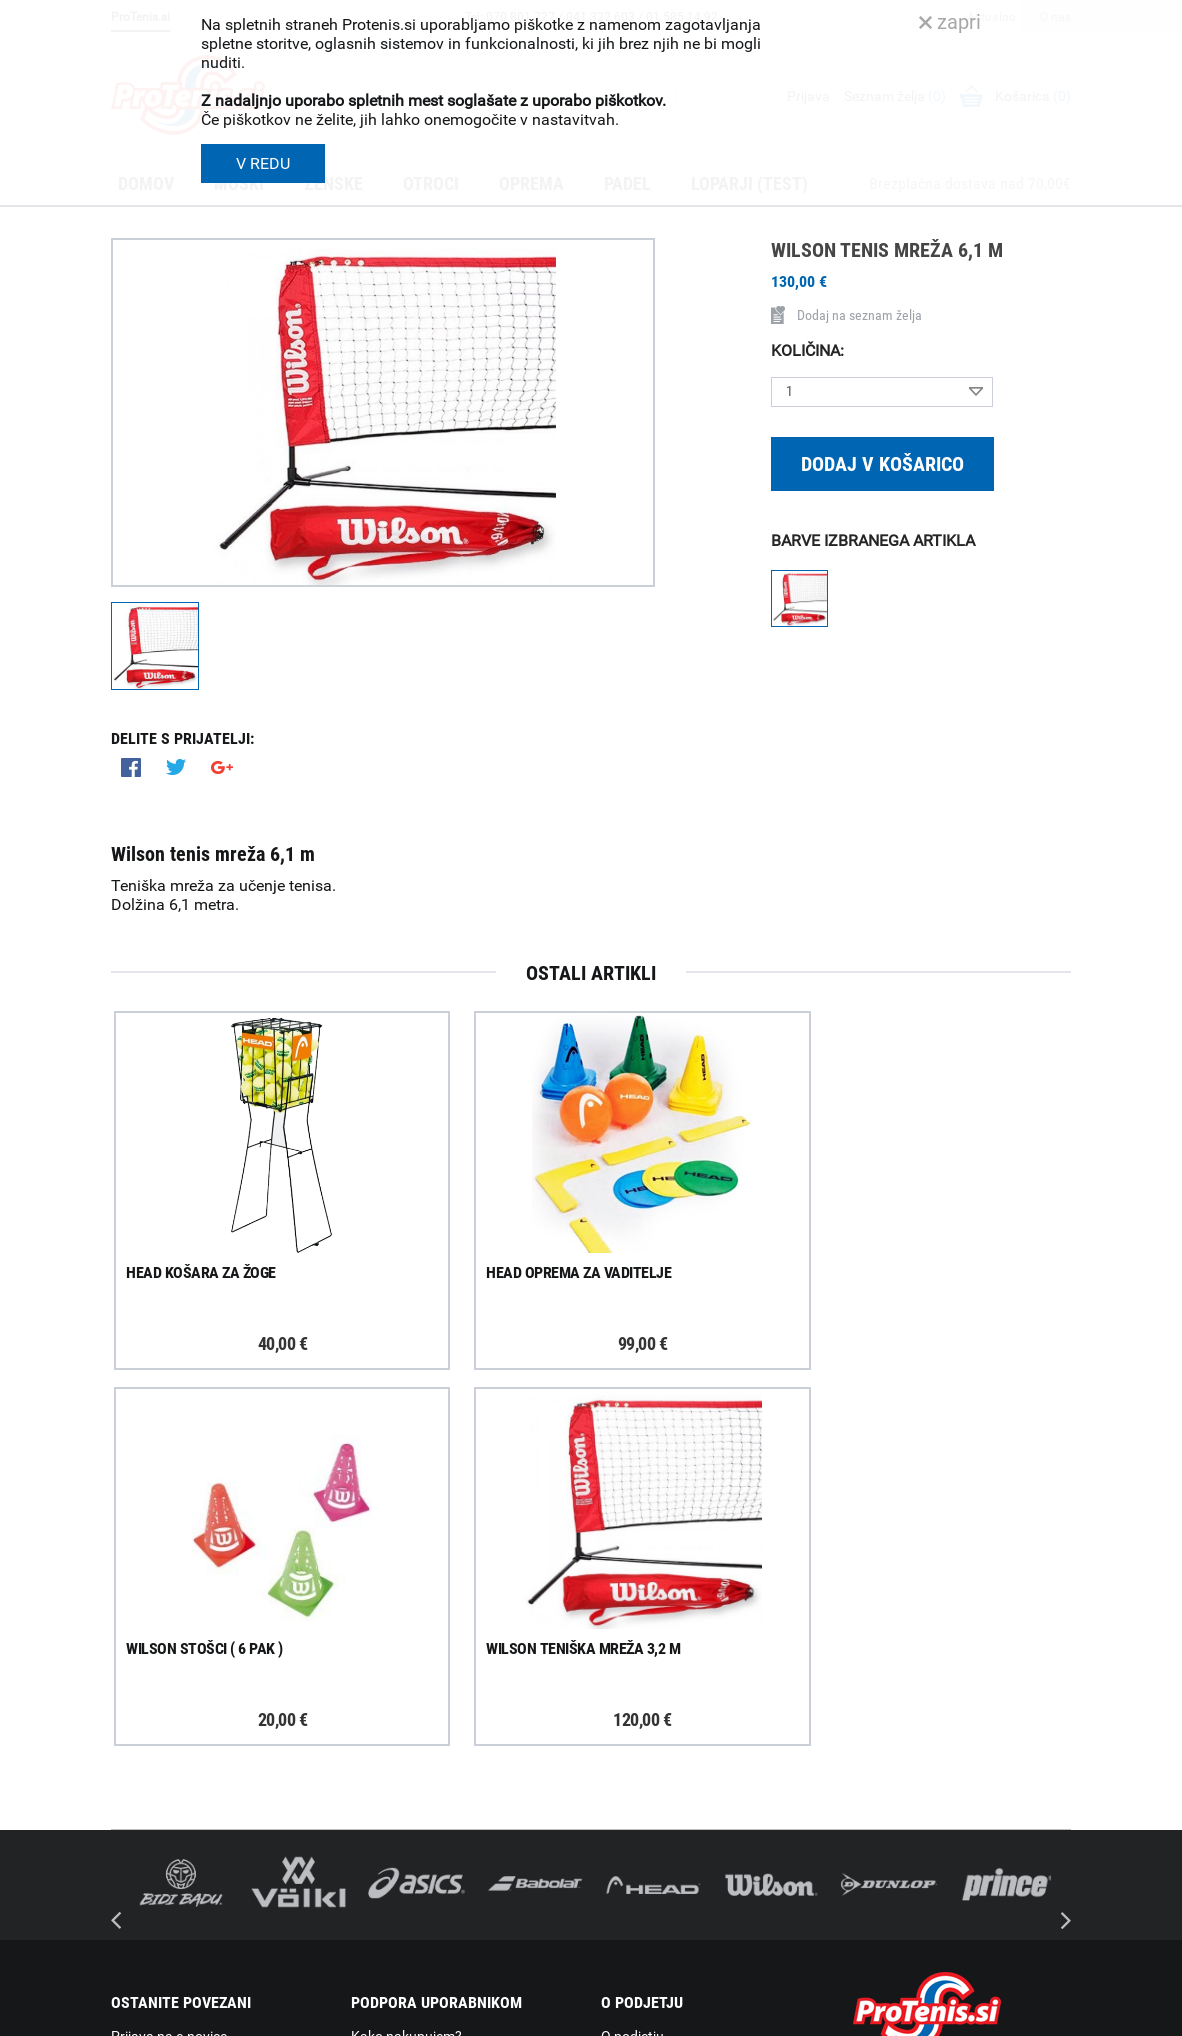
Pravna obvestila (403, 1894)
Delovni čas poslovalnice (676, 1738)
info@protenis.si (954, 1895)
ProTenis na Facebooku (221, 1765)
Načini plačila (392, 1842)
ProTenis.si (884, 1947)
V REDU (263, 163)
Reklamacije (388, 1790)
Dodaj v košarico (882, 464)
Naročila (377, 1738)
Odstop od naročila (410, 1816)
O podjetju (632, 1660)
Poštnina (379, 1712)
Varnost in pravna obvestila (412, 2014)
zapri (950, 22)
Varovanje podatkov (413, 1868)
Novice (622, 1843)
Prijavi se (161, 1704)
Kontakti (627, 1712)
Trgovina (628, 1686)
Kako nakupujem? (406, 1660)
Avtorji (1053, 2014)
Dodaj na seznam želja (846, 315)
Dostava (377, 1686)
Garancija (381, 1764)
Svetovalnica (640, 1869)
